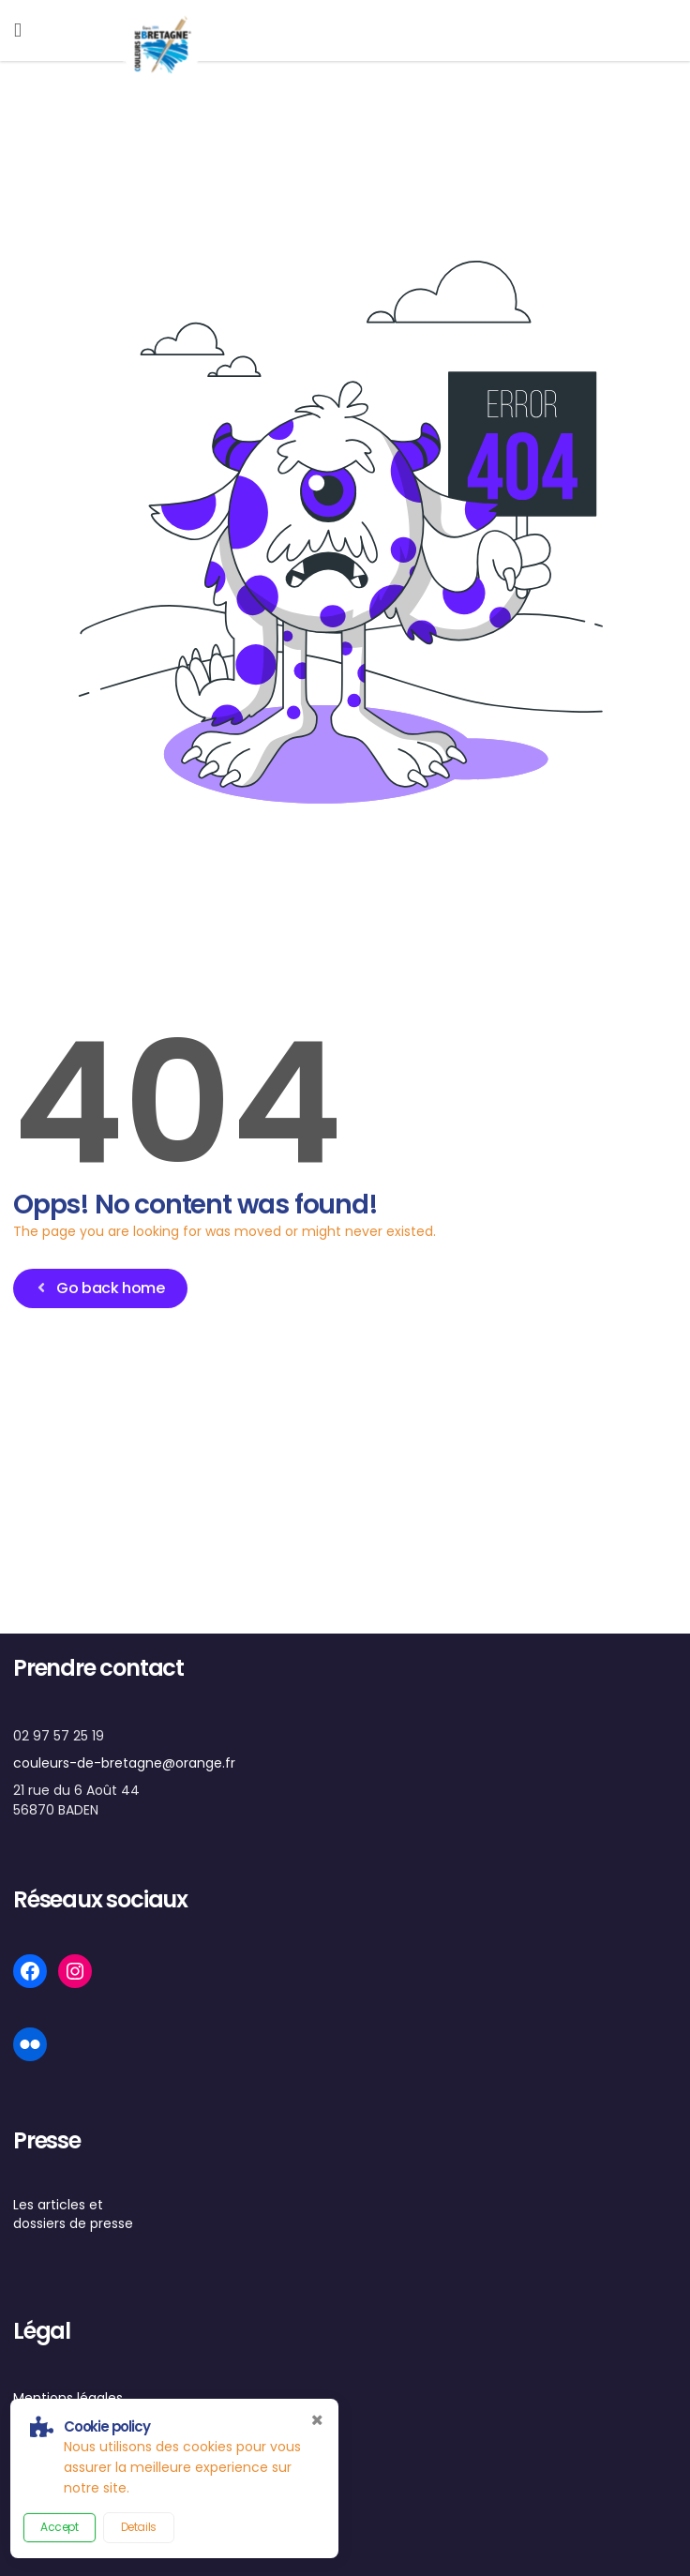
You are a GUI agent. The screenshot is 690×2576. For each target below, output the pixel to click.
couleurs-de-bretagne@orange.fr (124, 1763)
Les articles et (58, 2204)
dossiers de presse (73, 2223)
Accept (59, 2527)
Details (139, 2527)
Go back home (99, 1288)
